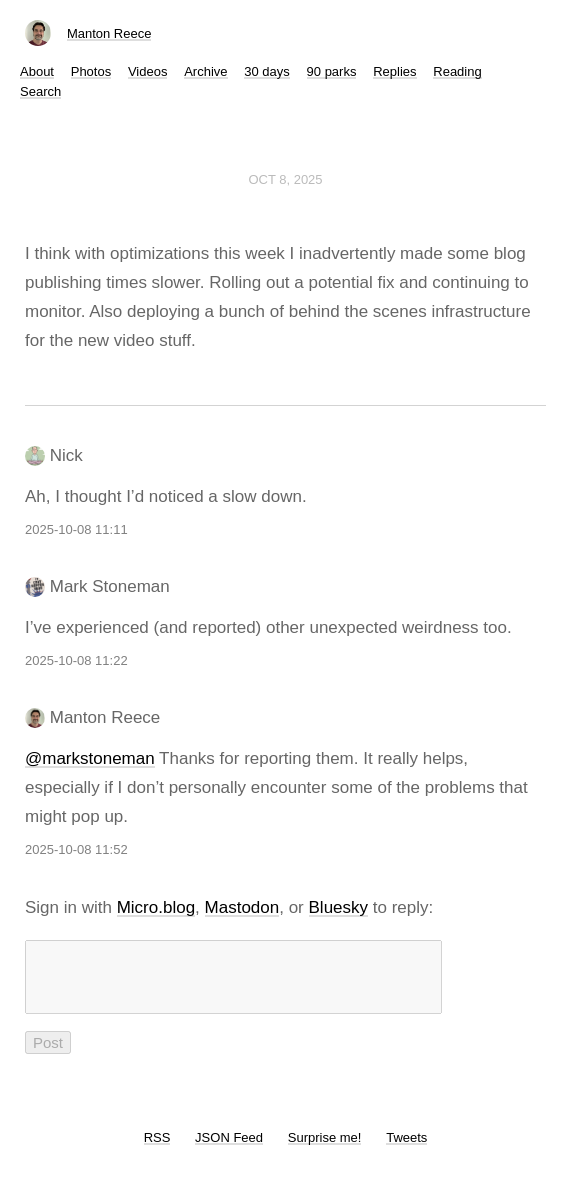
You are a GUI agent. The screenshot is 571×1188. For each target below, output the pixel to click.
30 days (267, 71)
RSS (157, 1149)
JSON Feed (229, 1149)
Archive (205, 71)
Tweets (406, 1149)
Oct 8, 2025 (285, 179)
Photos (91, 71)
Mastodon (242, 907)
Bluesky (339, 907)
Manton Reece (109, 33)
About (37, 71)
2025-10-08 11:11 (76, 529)
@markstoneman (90, 758)
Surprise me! (325, 1149)
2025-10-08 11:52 (76, 849)
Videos (148, 71)
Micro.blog (156, 907)
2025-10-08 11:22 (76, 660)
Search (40, 91)
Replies (394, 71)
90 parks (332, 71)
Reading (457, 71)
